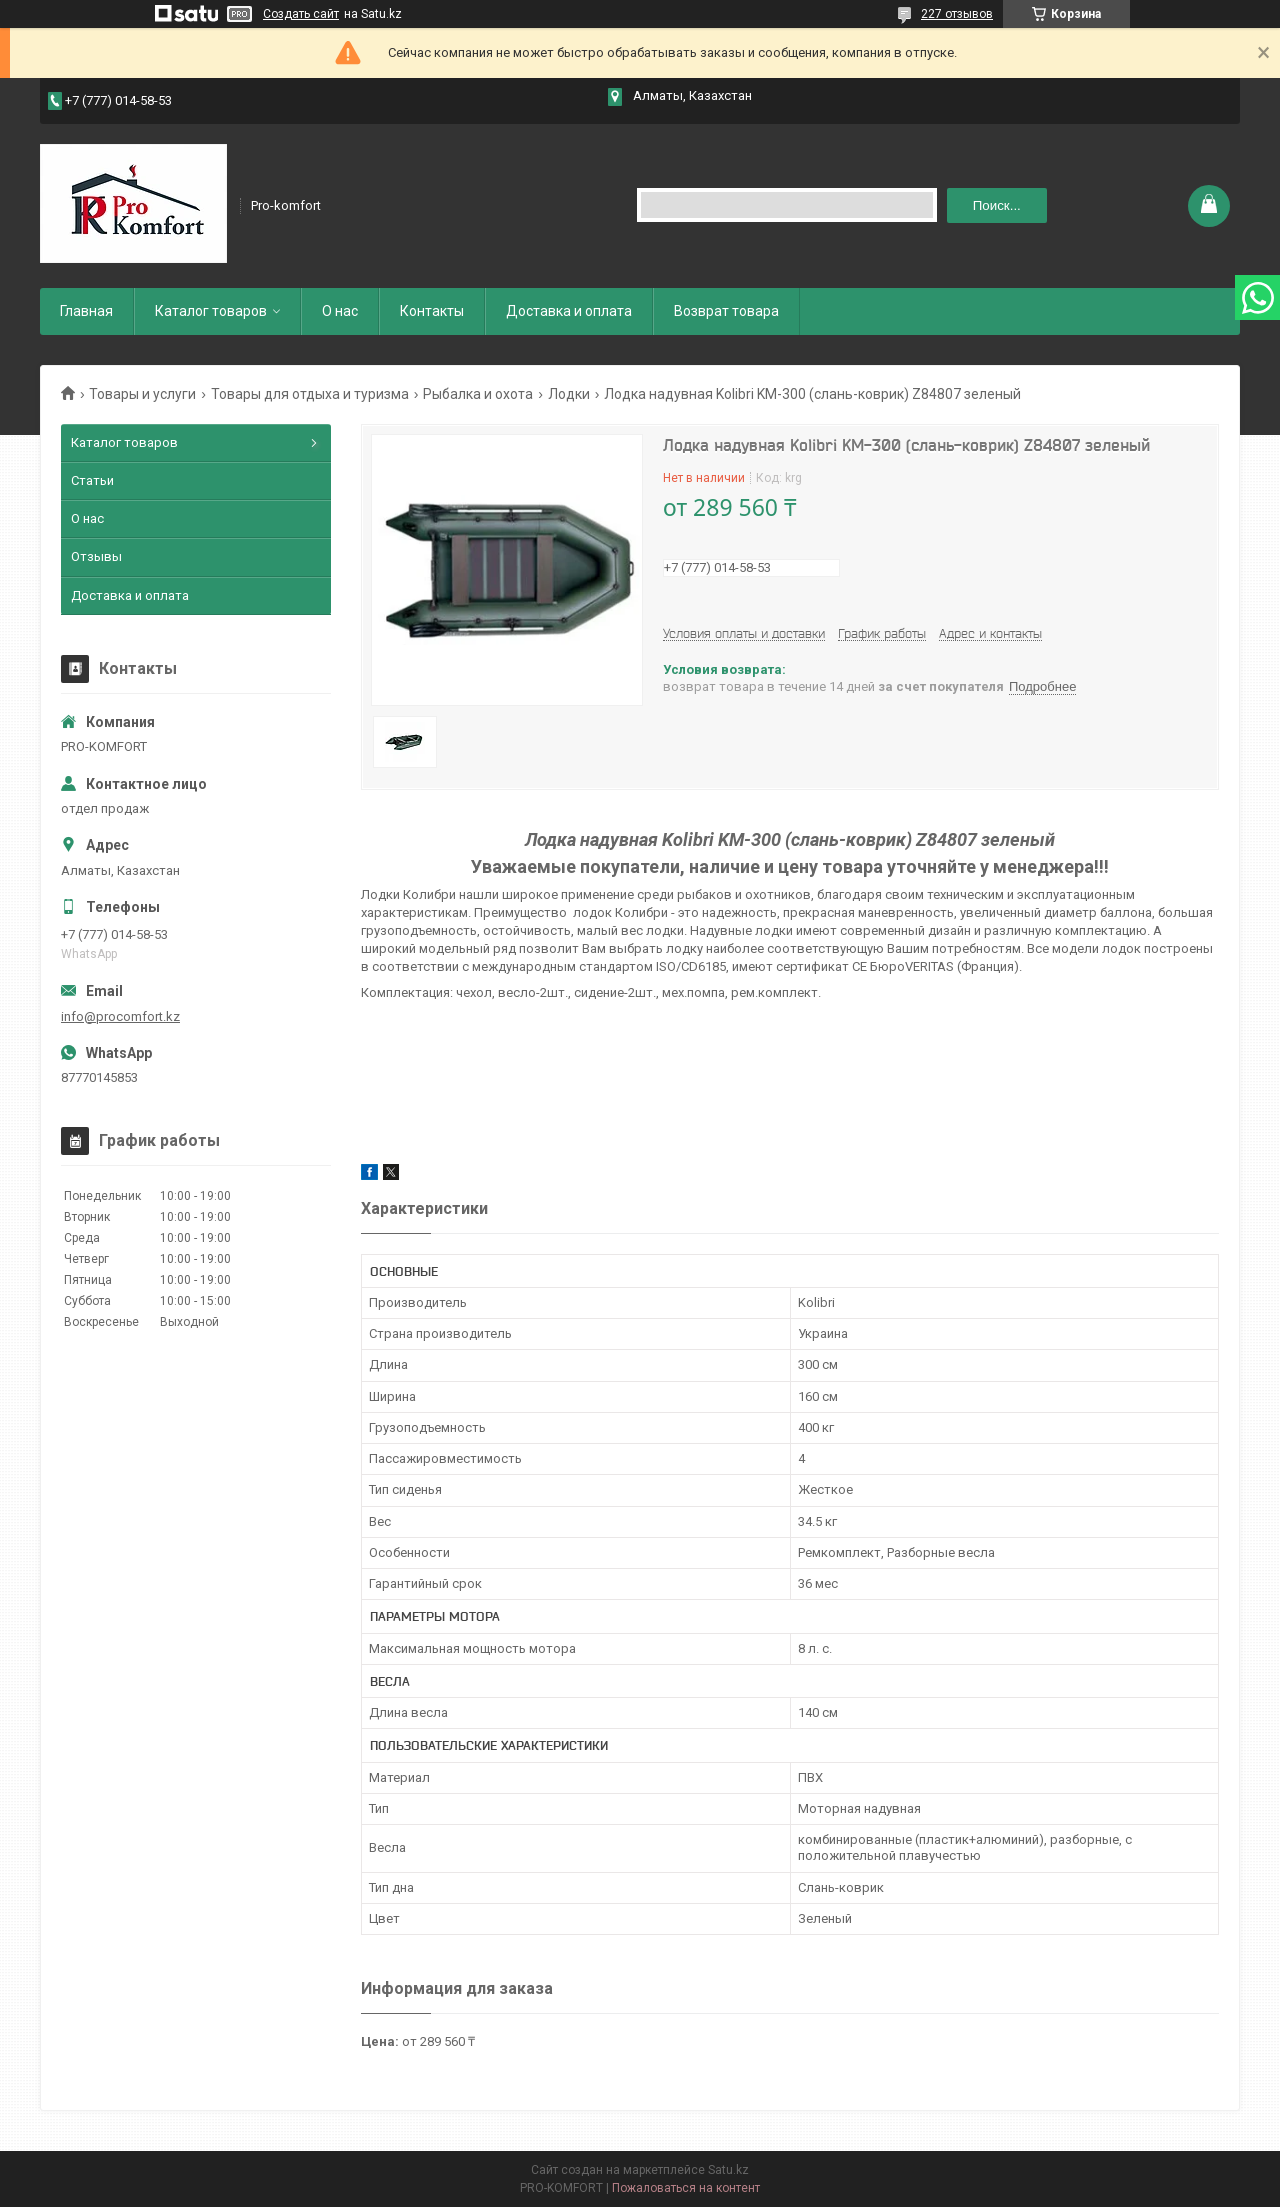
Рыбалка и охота (478, 394)
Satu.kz (728, 2170)
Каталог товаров (211, 311)
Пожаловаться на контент (686, 2188)
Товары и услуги (142, 394)
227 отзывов (957, 14)
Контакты (432, 311)
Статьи (92, 480)
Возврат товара (726, 311)
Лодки (569, 394)
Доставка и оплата (569, 311)
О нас (340, 311)
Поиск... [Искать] (997, 205)
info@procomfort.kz (120, 1016)
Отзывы (96, 556)
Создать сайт (301, 14)
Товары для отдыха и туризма (310, 394)
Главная (86, 311)
